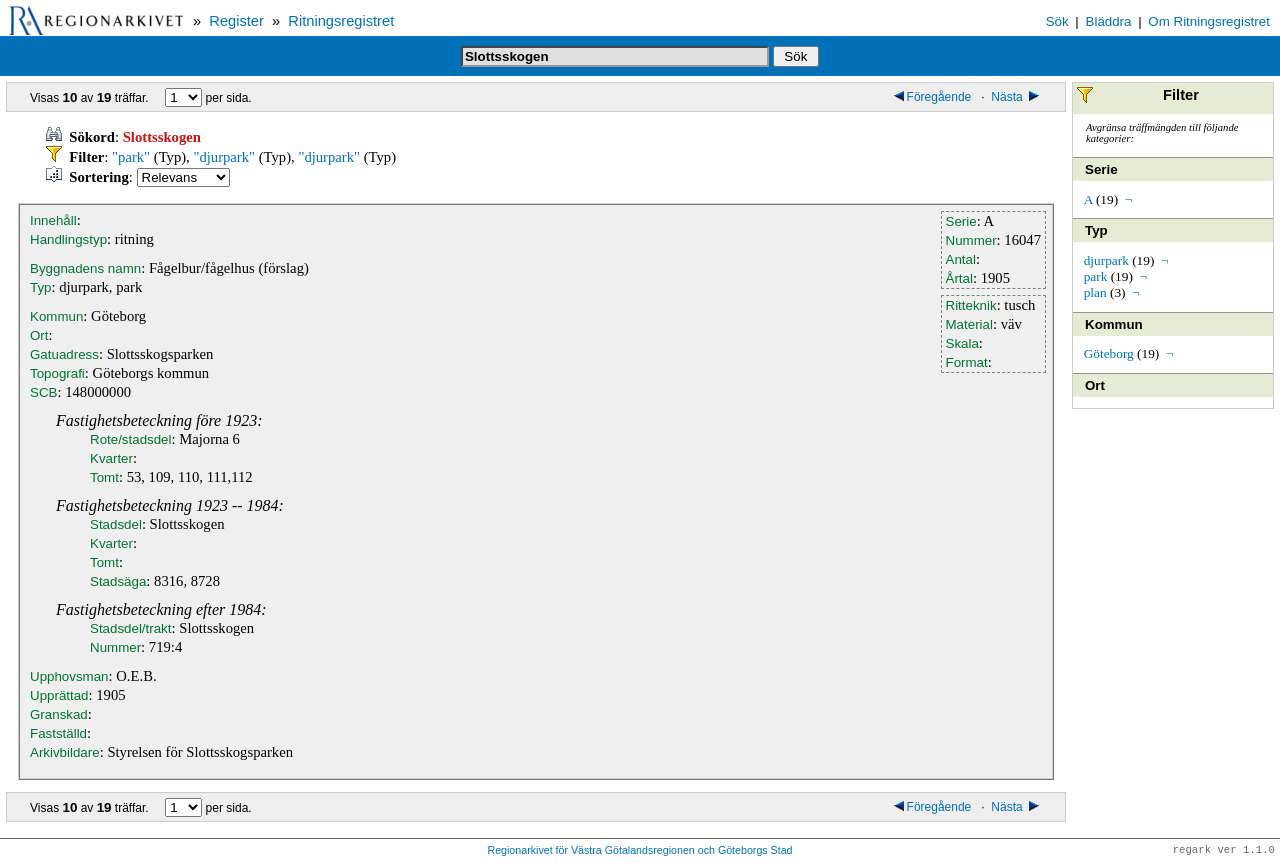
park (1096, 276)
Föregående (933, 97)
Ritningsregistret (341, 21)
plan (1095, 292)
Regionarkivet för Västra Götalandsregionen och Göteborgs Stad (639, 851)
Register (236, 21)
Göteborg (1109, 353)
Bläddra (1109, 21)
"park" (131, 157)
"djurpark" (224, 157)
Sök (1057, 21)
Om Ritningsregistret (1208, 21)
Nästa (1016, 97)
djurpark (1106, 260)
